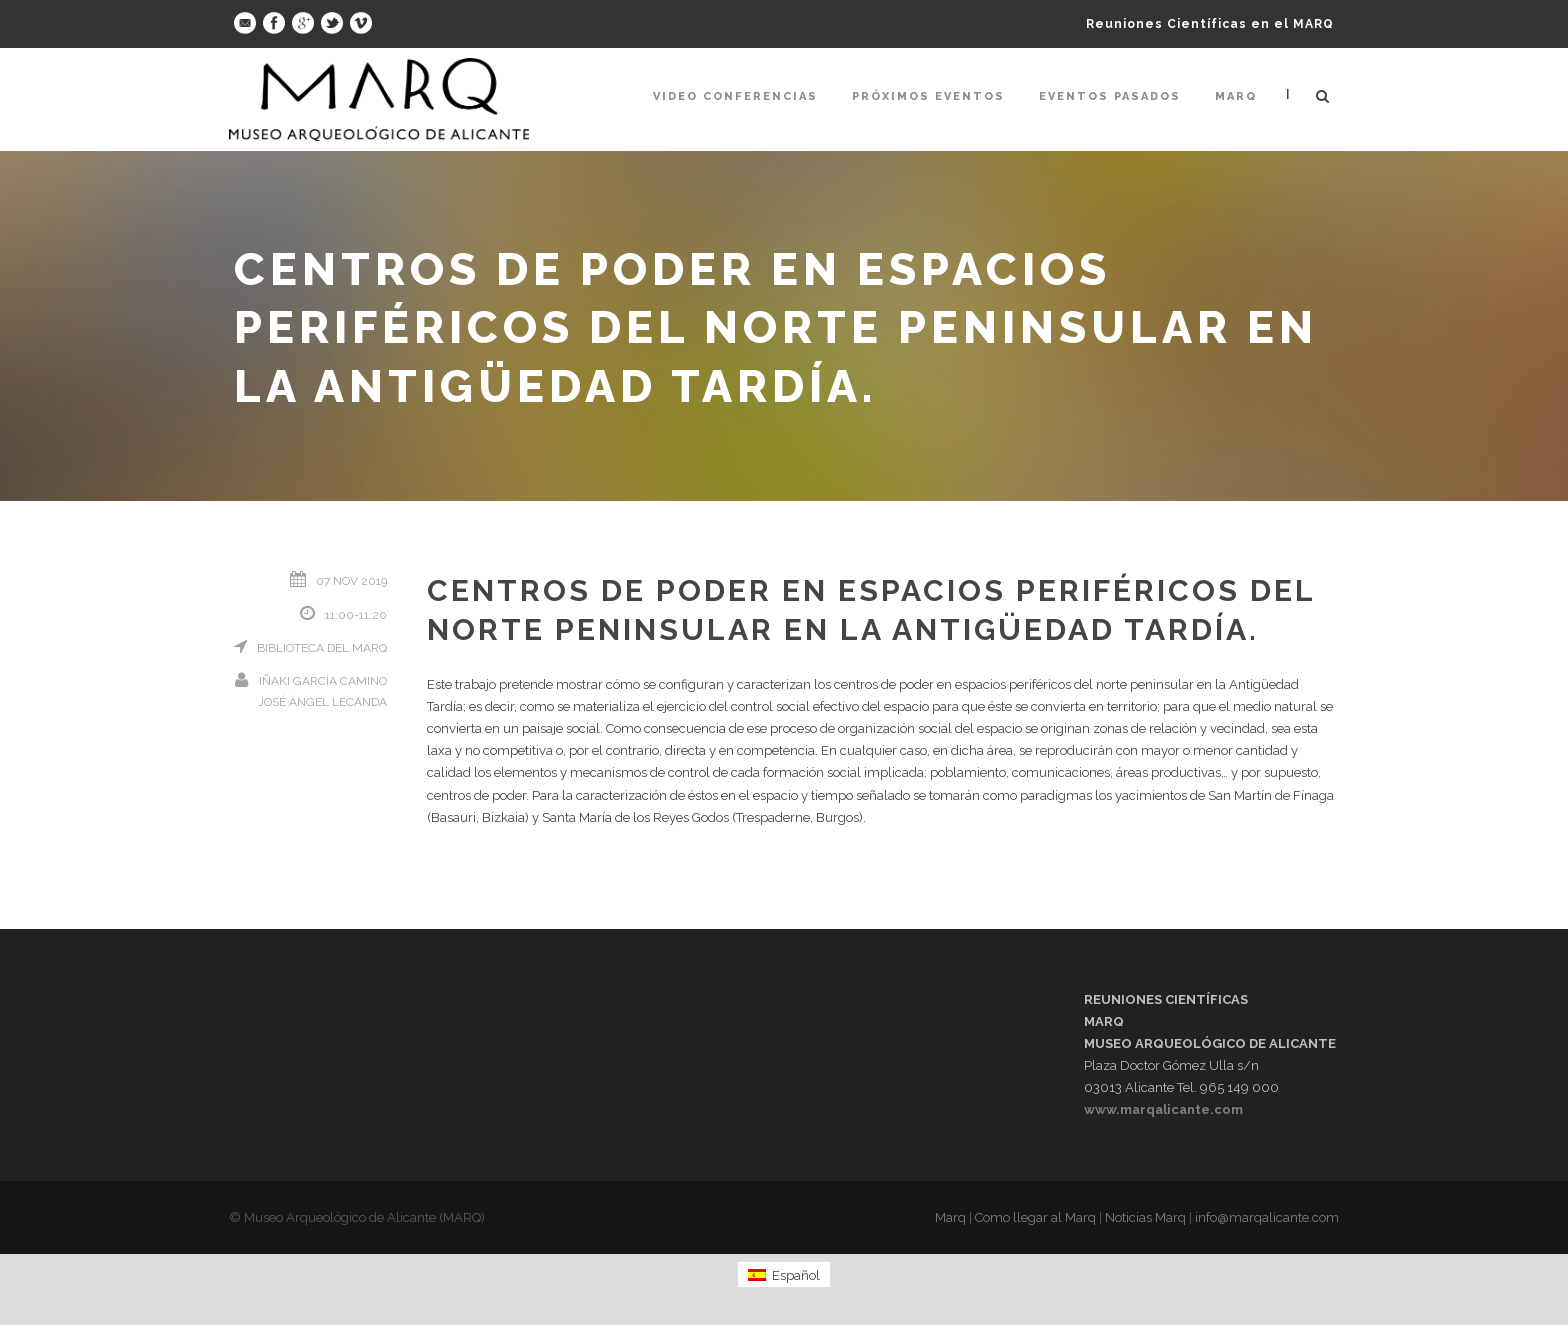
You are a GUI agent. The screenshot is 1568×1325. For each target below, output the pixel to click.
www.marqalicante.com (1163, 1109)
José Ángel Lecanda (322, 702)
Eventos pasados (1110, 96)
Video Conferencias (735, 96)
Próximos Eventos (928, 96)
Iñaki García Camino (323, 681)
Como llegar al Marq (1035, 1217)
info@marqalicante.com (1267, 1217)
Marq (1236, 96)
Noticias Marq (1145, 1217)
